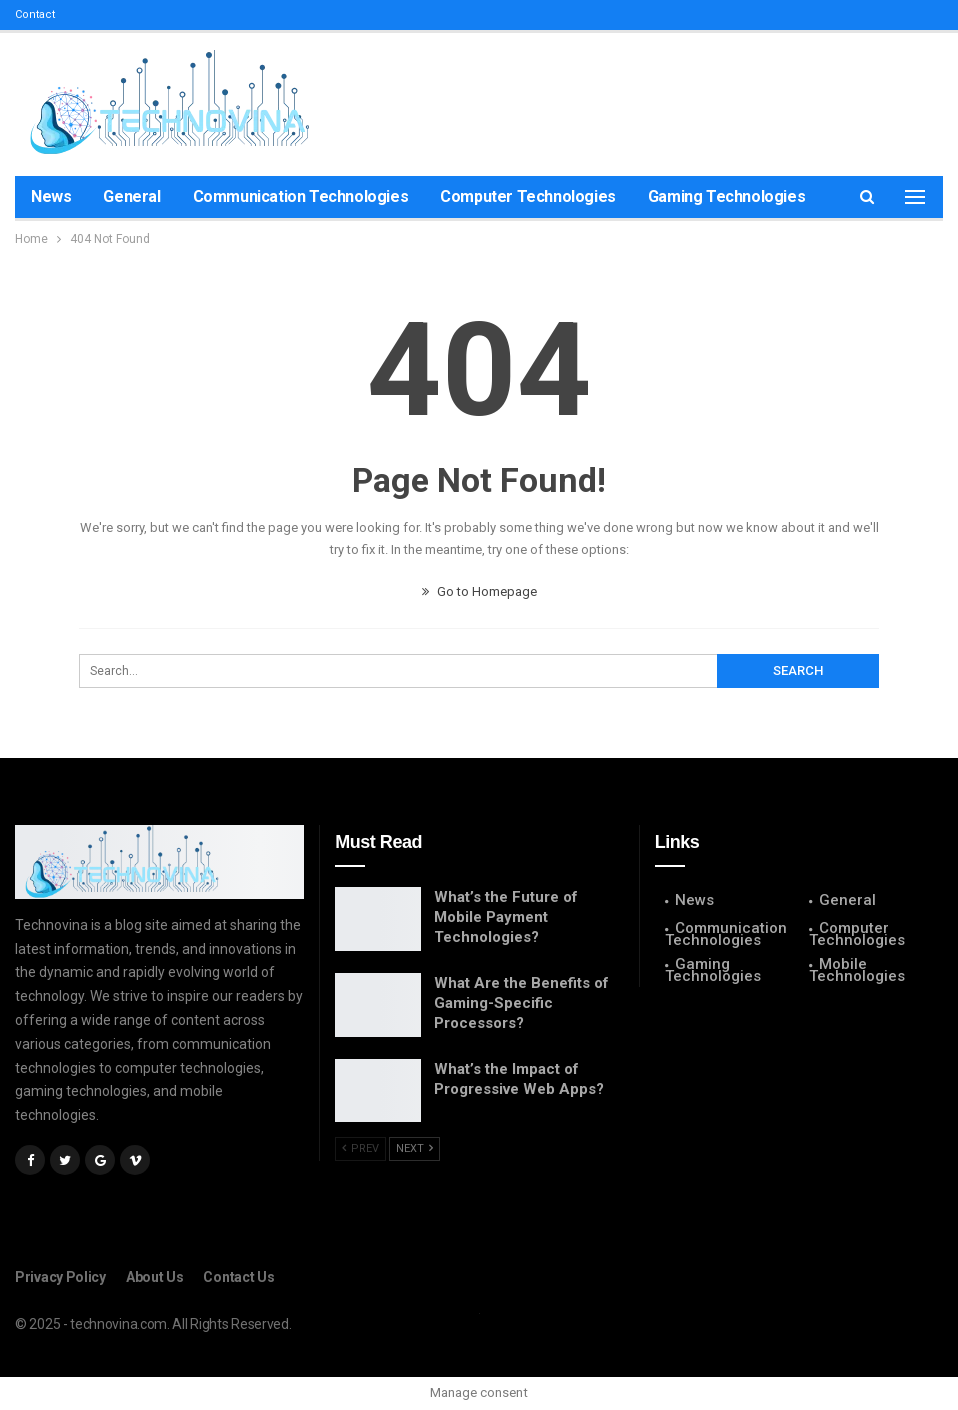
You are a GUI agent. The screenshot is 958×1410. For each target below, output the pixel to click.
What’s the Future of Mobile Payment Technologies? (506, 917)
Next (414, 1148)
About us (155, 1277)
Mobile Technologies (857, 970)
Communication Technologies (301, 196)
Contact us (238, 1277)
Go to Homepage (479, 591)
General (131, 196)
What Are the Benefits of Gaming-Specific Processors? (521, 1003)
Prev (360, 1148)
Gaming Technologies (726, 196)
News (51, 196)
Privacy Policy (60, 1277)
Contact (35, 14)
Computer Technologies (528, 196)
